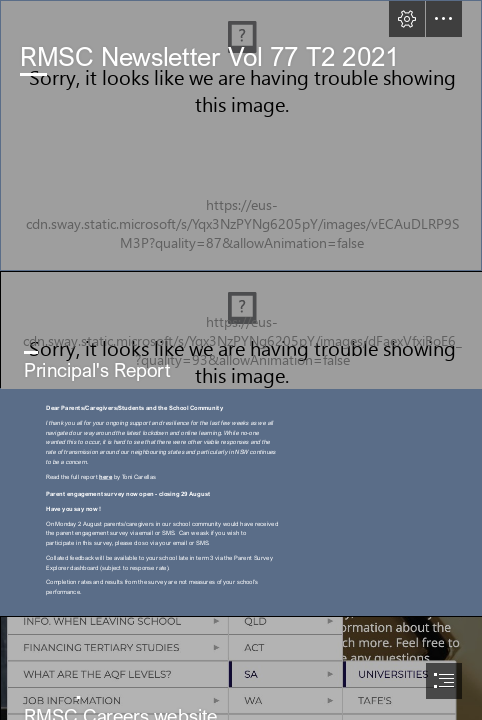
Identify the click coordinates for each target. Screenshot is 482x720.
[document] (241, 360)
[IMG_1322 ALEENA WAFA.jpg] (241, 135)
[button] (407, 19)
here (105, 476)
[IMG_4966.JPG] (241, 329)
